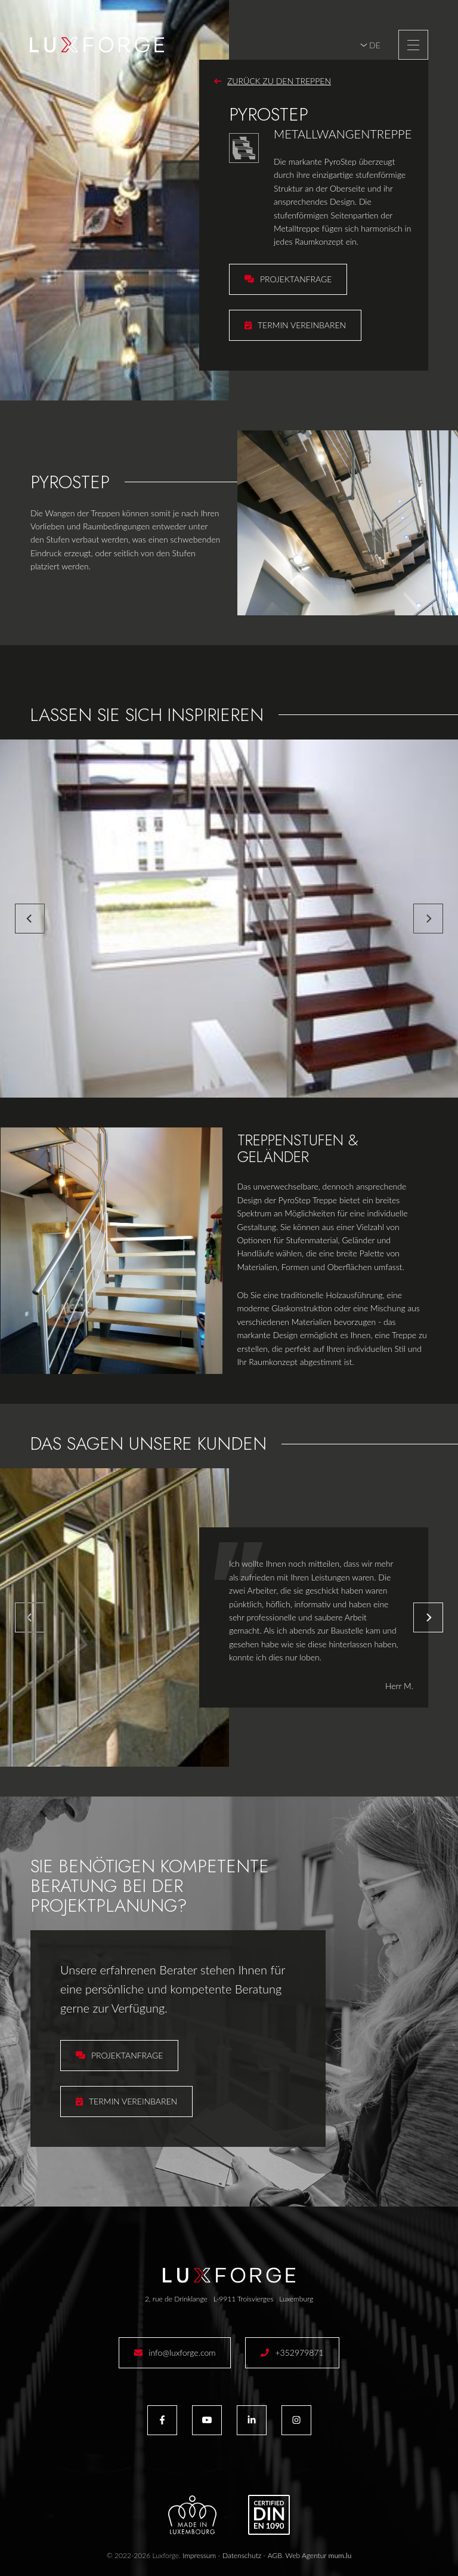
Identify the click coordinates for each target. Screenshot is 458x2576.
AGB (275, 2555)
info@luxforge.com (181, 2352)
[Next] (428, 918)
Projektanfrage (296, 279)
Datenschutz (241, 2555)
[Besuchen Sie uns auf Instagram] (296, 2420)
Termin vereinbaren (302, 325)
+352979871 (299, 2352)
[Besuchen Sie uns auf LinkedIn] (252, 2420)
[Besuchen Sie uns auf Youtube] (207, 2420)
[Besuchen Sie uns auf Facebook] (162, 2420)
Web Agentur (306, 2555)
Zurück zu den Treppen (279, 81)
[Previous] (30, 918)
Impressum (199, 2555)
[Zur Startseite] (97, 45)
